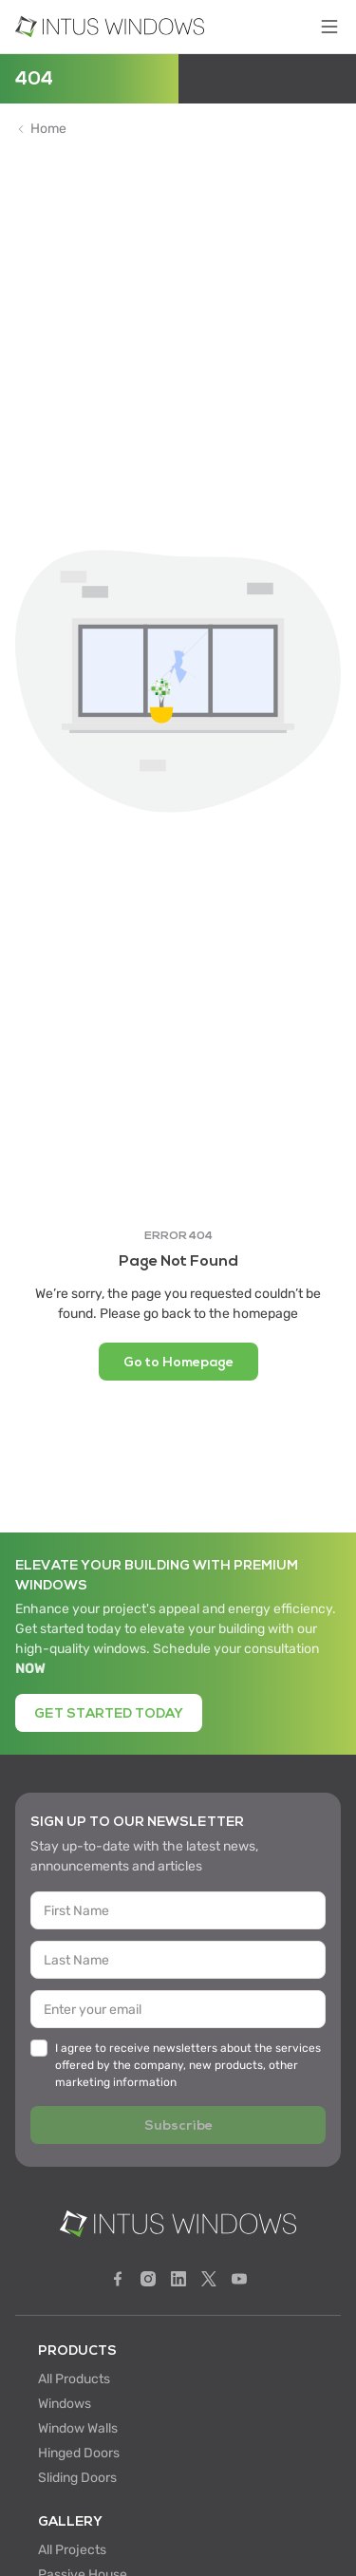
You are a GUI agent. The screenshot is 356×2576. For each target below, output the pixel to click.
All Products (74, 2379)
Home (48, 129)
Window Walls (78, 2428)
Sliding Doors (77, 2478)
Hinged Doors (79, 2453)
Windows (64, 2404)
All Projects (72, 2550)
